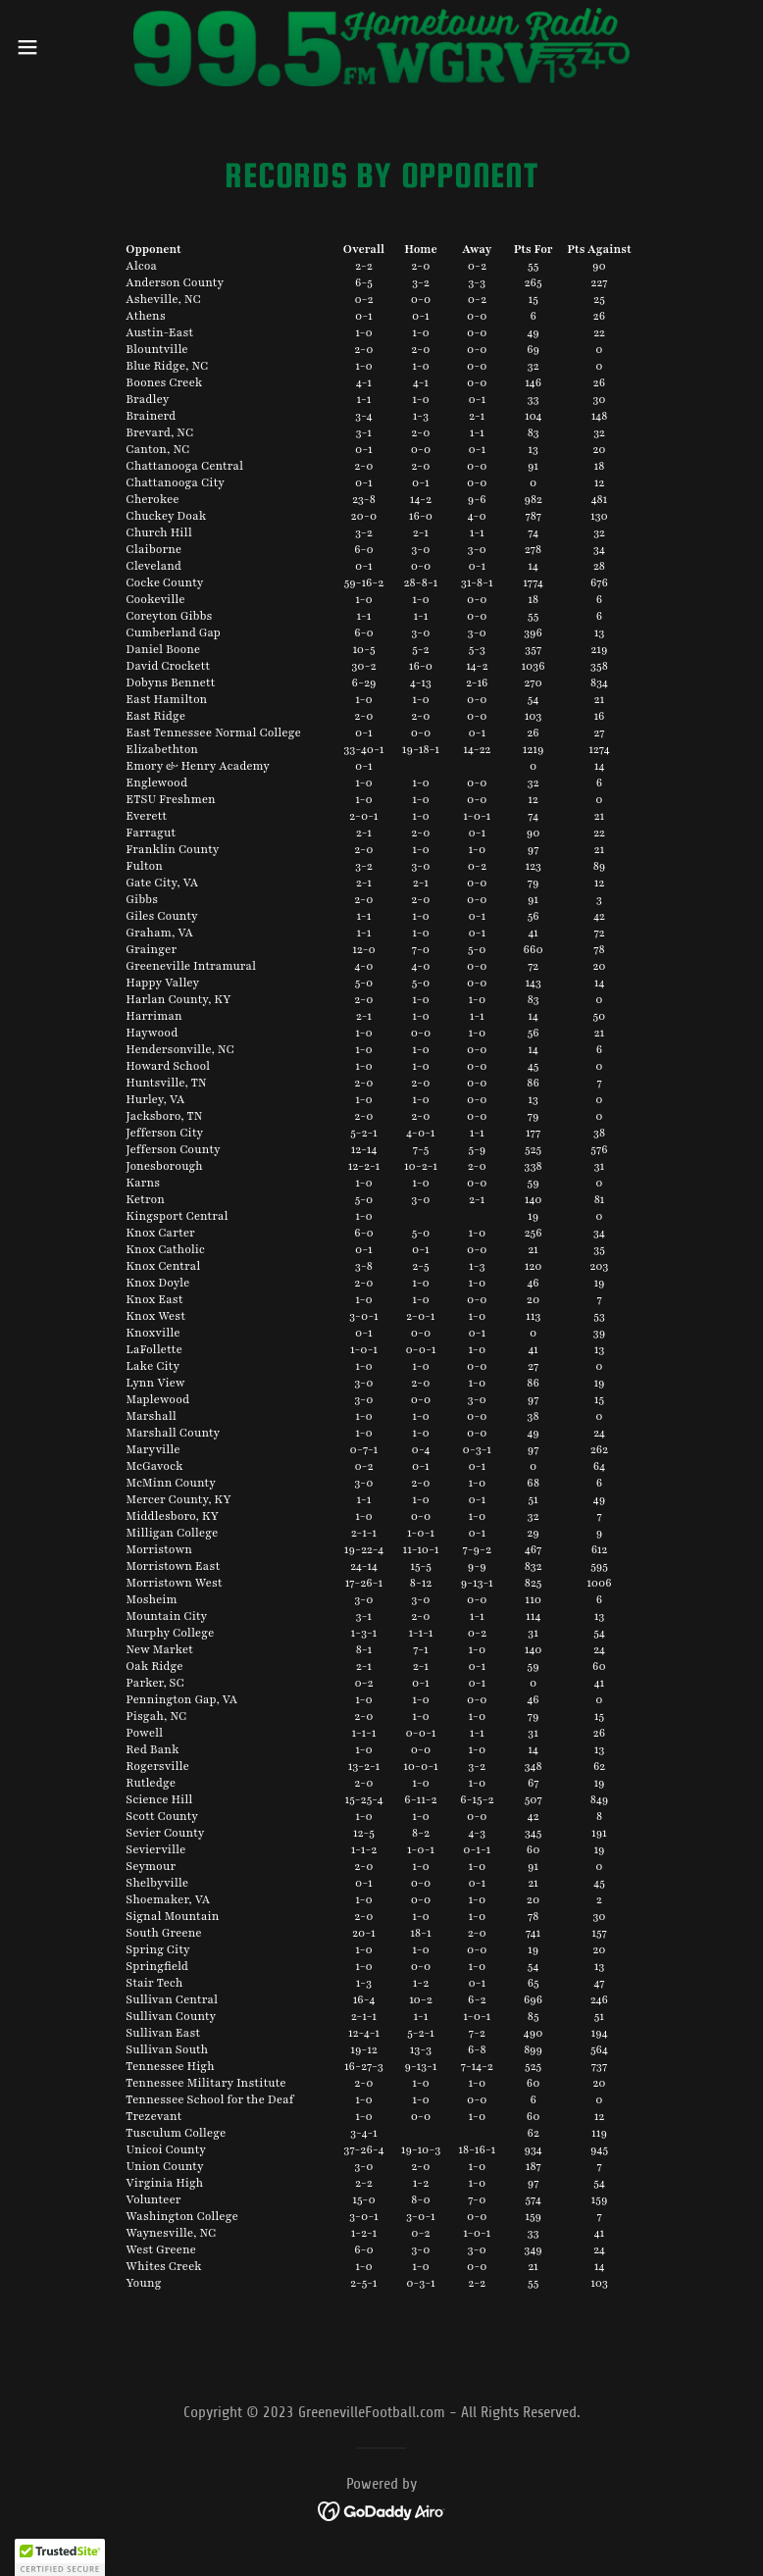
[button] (64, 47)
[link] (382, 47)
